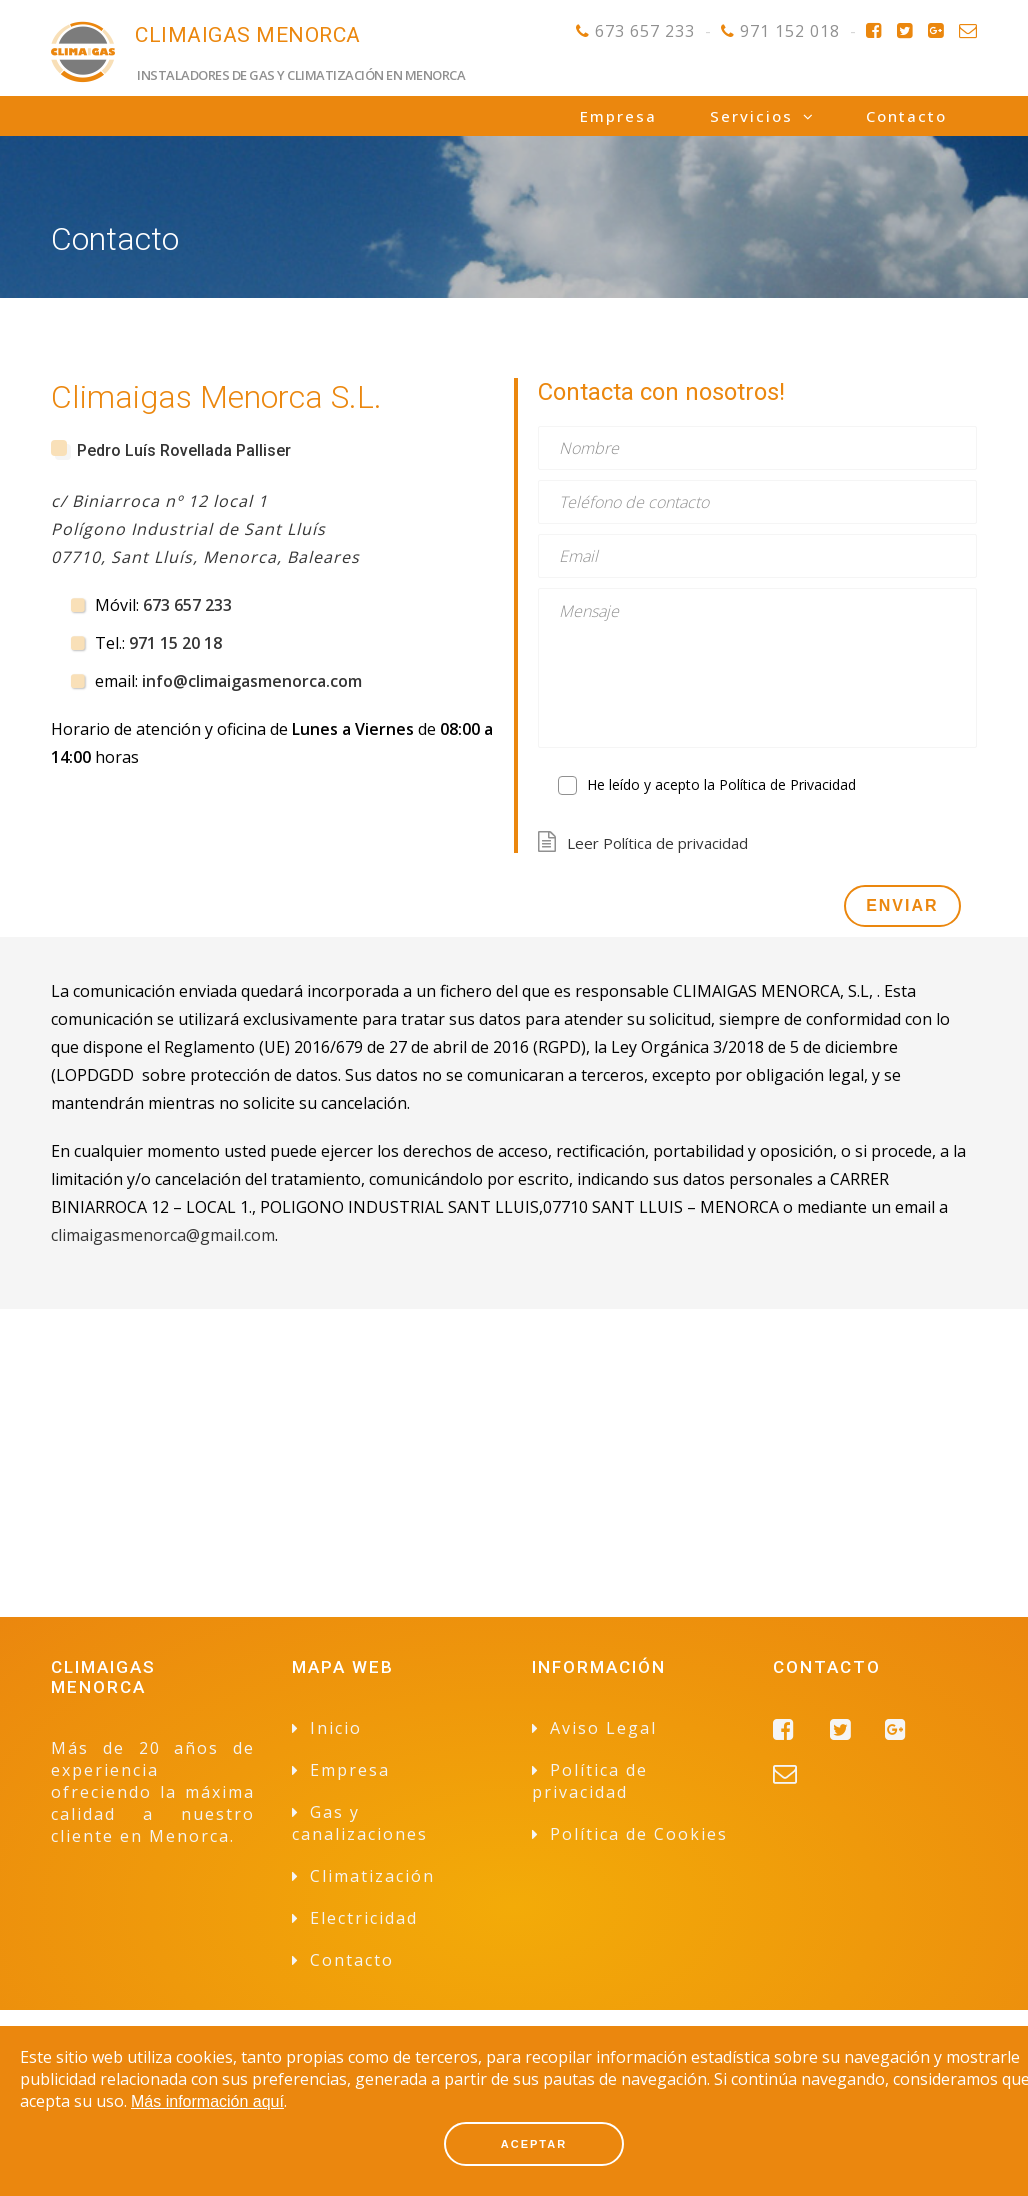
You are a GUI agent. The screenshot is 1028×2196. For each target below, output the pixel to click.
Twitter (904, 31)
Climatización (372, 1876)
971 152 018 (790, 31)
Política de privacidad (590, 1781)
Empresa (618, 116)
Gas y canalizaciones (360, 1823)
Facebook (873, 31)
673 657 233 (645, 31)
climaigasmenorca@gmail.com (163, 1235)
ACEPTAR (534, 2144)
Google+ (935, 31)
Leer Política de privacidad (657, 843)
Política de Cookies (639, 1834)
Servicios (751, 116)
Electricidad (364, 1918)
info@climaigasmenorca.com (252, 681)
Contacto (968, 31)
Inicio (336, 1728)
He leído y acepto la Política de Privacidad (721, 784)
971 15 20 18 (175, 643)
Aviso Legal (603, 1728)
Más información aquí (207, 2101)
